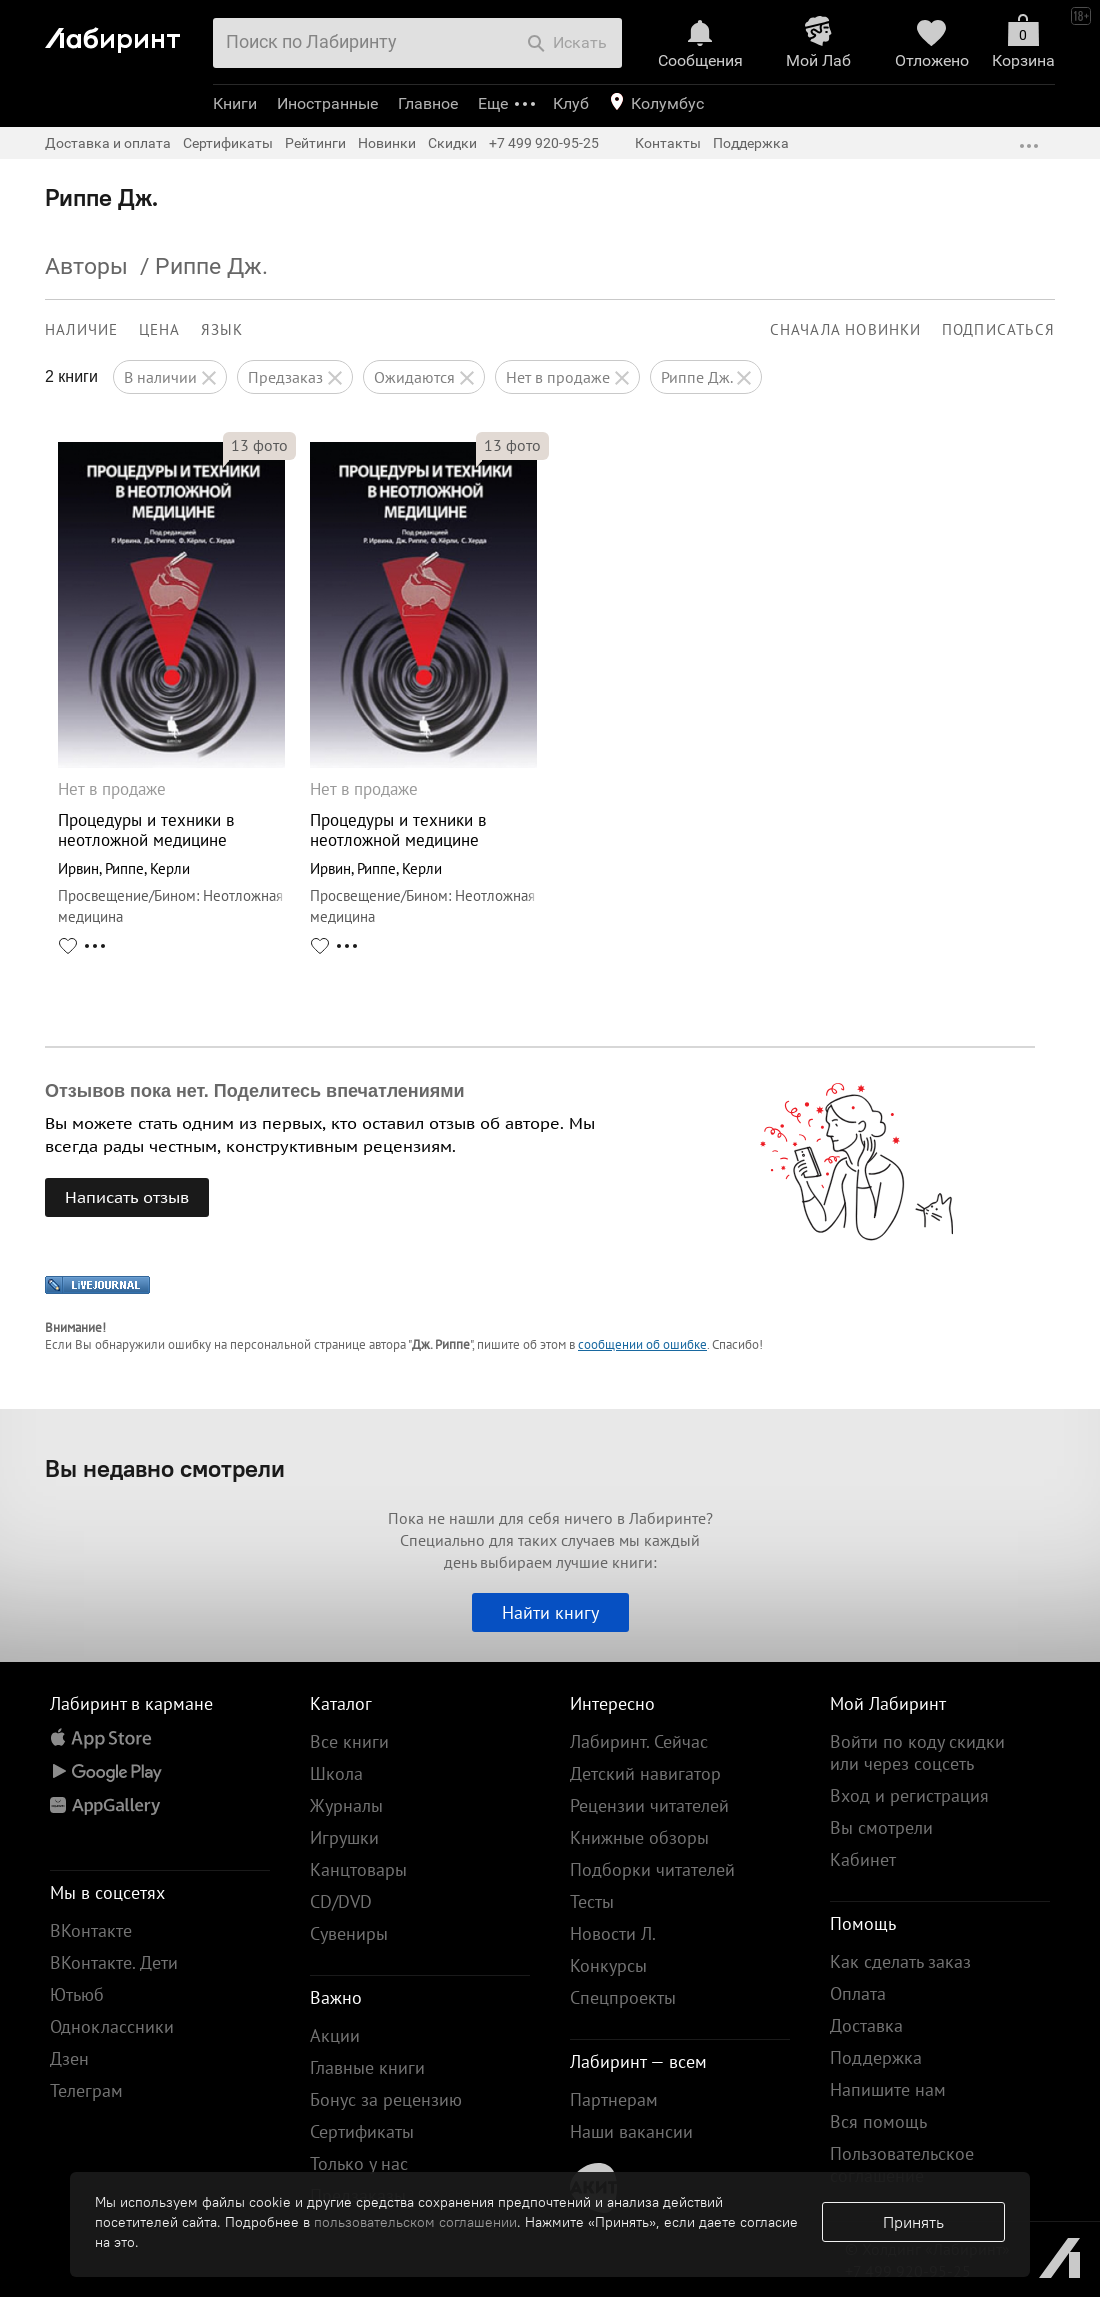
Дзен (69, 2058)
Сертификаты (228, 143)
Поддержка (751, 143)
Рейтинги (315, 143)
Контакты (668, 143)
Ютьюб (77, 1994)
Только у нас (359, 2163)
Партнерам (614, 2099)
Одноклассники (112, 2026)
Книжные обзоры (639, 1837)
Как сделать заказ (900, 1961)
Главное (428, 103)
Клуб (571, 103)
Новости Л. (613, 1933)
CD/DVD (341, 1901)
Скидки (452, 143)
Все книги (349, 1741)
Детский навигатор (645, 1773)
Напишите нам (888, 2089)
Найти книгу (550, 1612)
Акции (335, 2035)
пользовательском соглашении (415, 2222)
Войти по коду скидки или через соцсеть (917, 1752)
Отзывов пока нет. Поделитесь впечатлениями (255, 1091)
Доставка (866, 2025)
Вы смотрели (881, 1827)
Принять (913, 2222)
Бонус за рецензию (386, 2099)
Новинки (387, 143)
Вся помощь (878, 2121)
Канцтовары (358, 1869)
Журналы (346, 1805)
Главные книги (367, 2067)
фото (259, 445)
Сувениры (349, 1933)
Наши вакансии (631, 2131)
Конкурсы (608, 1965)
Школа (336, 1773)
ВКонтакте (91, 1930)
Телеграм (86, 2090)
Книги (235, 103)
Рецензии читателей (649, 1805)
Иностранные (327, 103)
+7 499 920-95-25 (544, 143)
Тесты (592, 1901)
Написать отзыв (127, 1197)
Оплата (858, 1993)
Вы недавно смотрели (165, 1468)
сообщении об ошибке (642, 1344)
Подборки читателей (652, 1869)
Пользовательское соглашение (902, 2164)
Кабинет (863, 1859)
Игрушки (344, 1837)
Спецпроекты (623, 1997)
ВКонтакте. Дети (114, 1962)
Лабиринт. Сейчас (639, 1741)
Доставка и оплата (108, 143)
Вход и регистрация (909, 1795)
